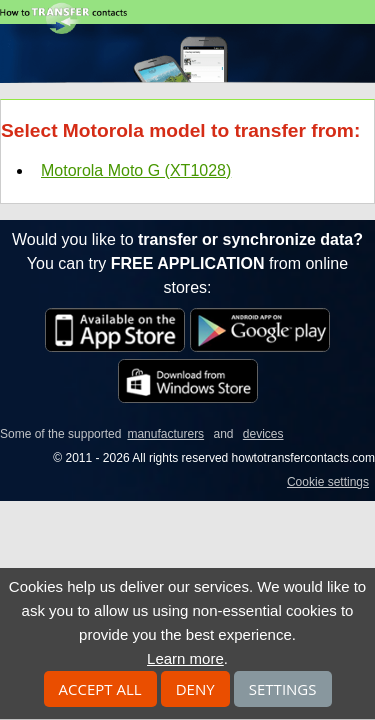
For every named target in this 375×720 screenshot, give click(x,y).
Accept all (100, 689)
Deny (195, 689)
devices (263, 434)
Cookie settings (328, 482)
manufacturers (165, 434)
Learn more (185, 658)
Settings (283, 689)
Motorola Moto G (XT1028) (136, 170)
